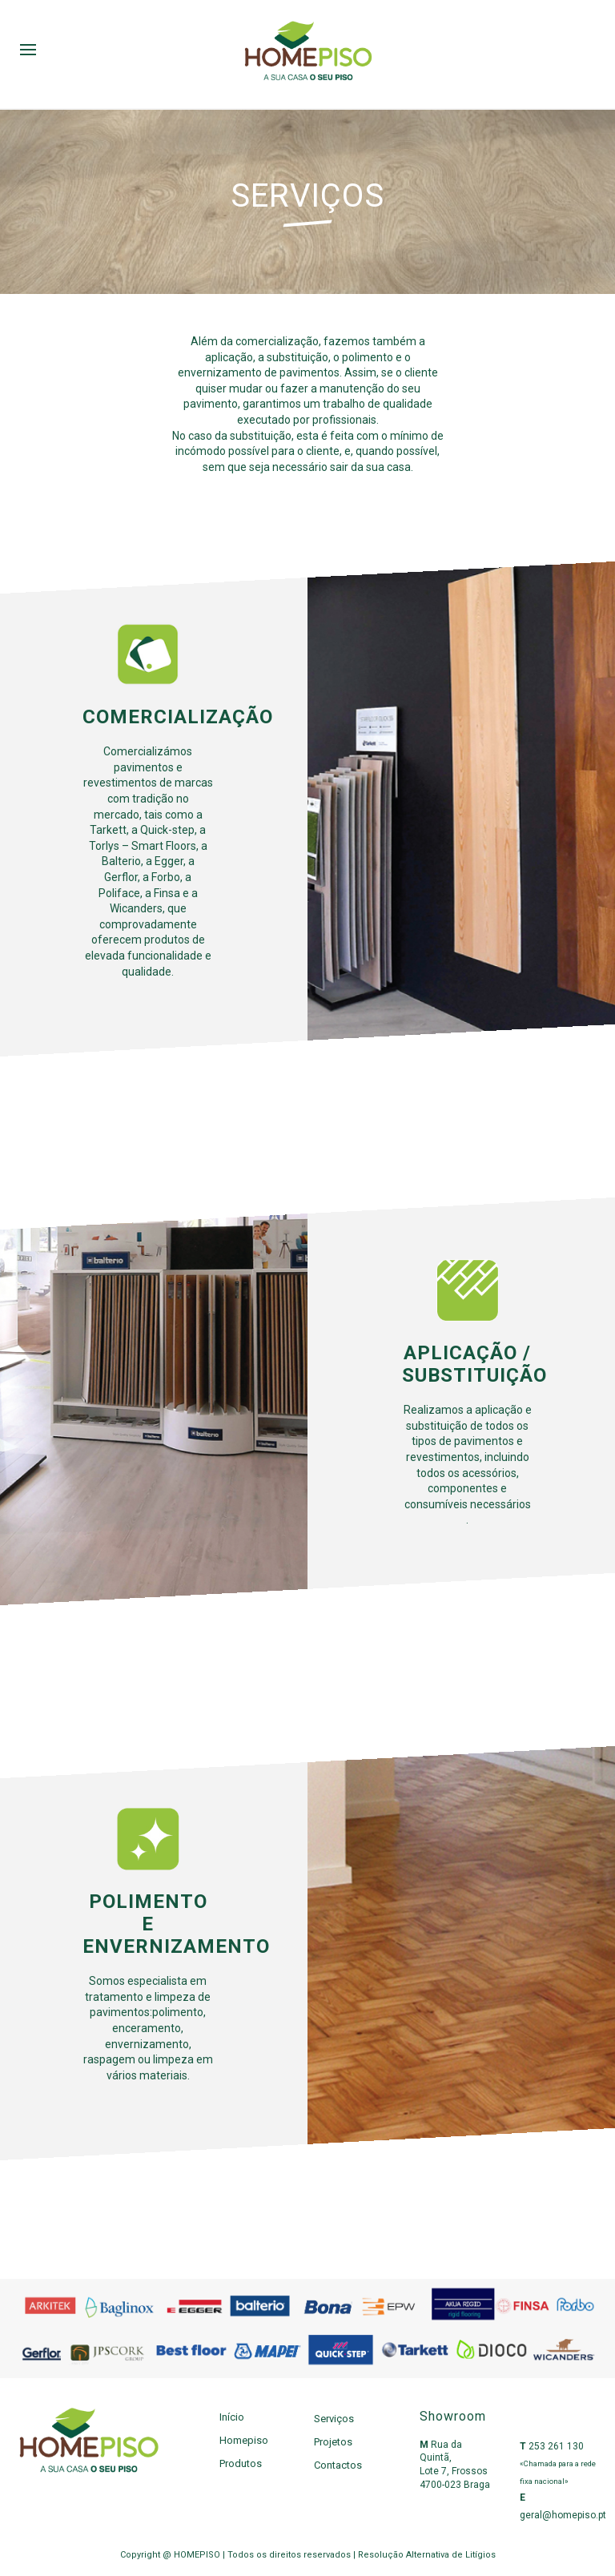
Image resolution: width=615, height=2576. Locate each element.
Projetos (333, 2442)
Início (231, 2417)
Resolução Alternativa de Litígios (427, 2555)
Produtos (240, 2463)
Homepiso (243, 2440)
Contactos (338, 2465)
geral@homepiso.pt (563, 2515)
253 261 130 (556, 2446)
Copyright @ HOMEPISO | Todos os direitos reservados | (239, 2555)
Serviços (334, 2419)
